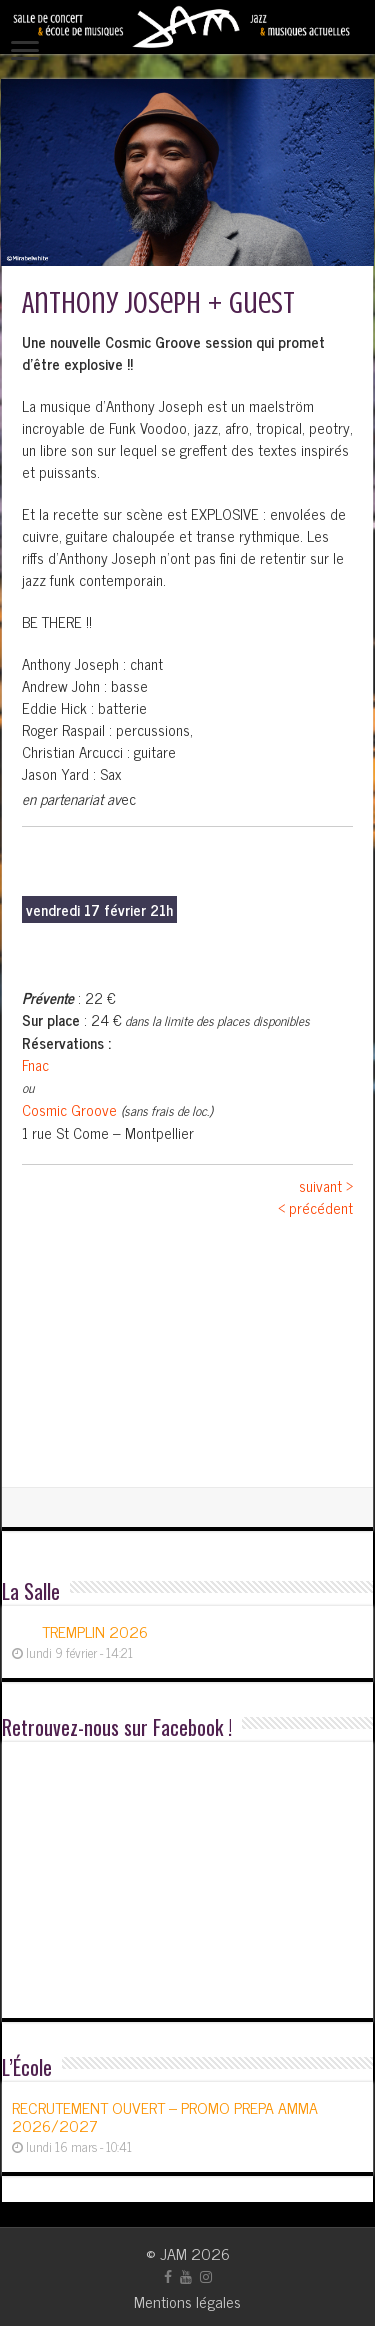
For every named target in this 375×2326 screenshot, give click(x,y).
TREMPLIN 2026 (95, 1631)
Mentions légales (187, 2301)
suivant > (326, 1185)
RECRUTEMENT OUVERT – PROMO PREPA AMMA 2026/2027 (165, 2116)
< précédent (315, 1207)
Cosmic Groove (69, 1109)
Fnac (35, 1064)
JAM (173, 2253)
